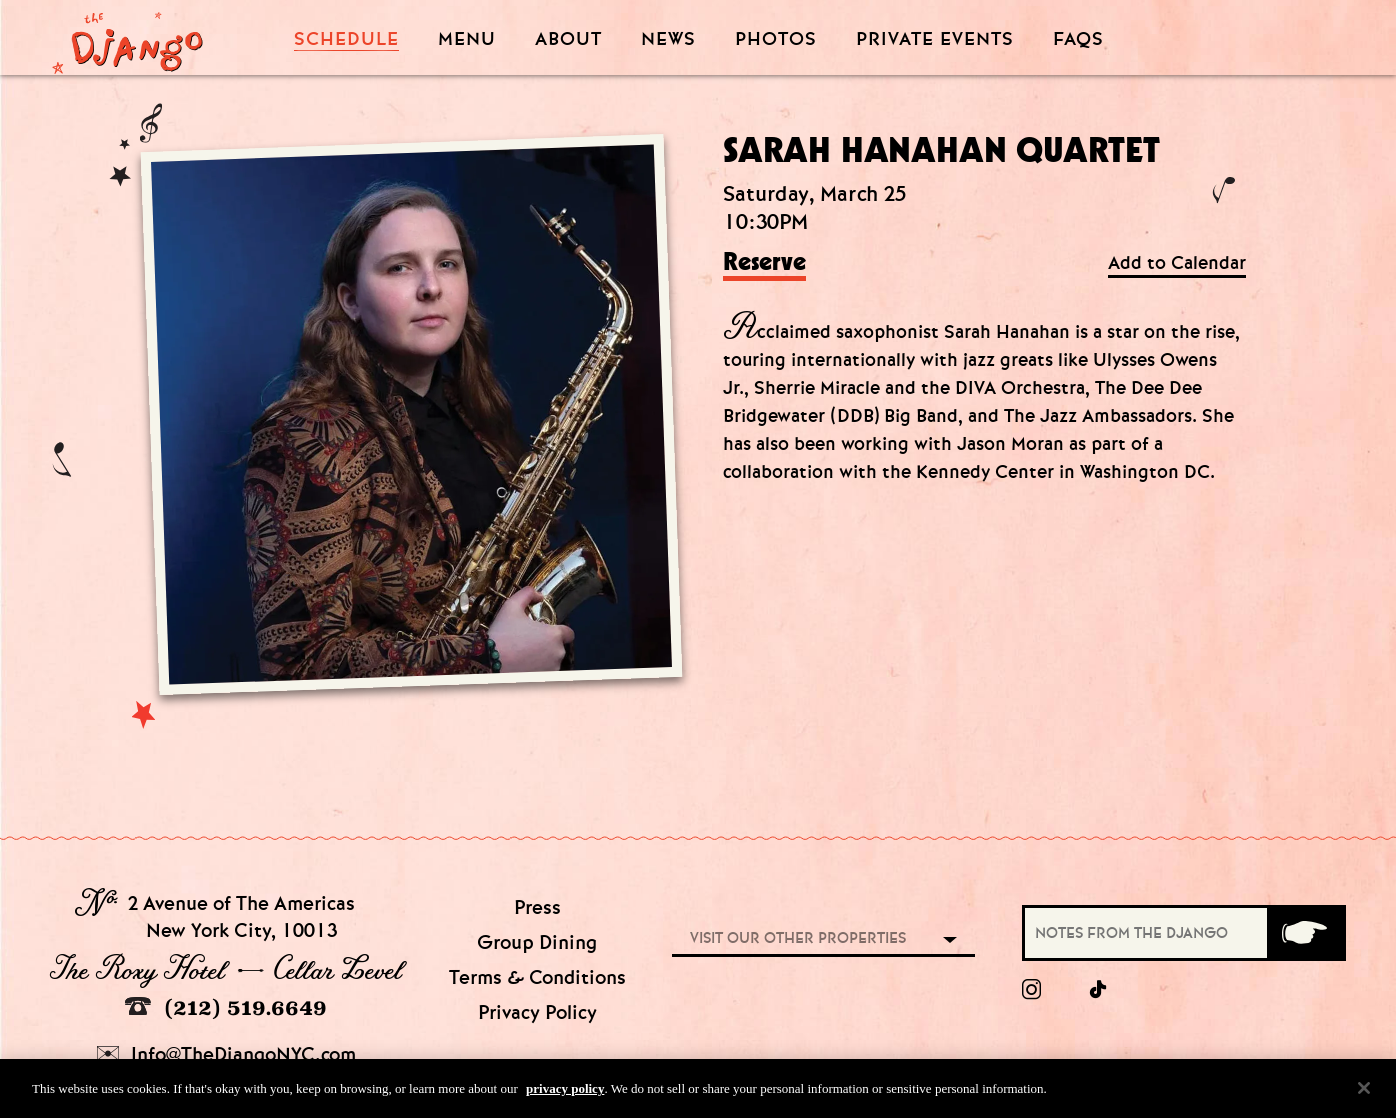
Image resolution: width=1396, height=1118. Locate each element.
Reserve (764, 263)
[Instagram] (1031, 990)
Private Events (935, 40)
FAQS (1078, 39)
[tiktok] (1099, 990)
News (668, 39)
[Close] (1364, 1095)
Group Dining (537, 942)
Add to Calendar (1177, 263)
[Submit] (1305, 933)
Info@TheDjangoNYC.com (226, 1054)
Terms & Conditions (537, 977)
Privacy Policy (537, 1012)
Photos (776, 39)
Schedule (346, 39)
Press (537, 907)
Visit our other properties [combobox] (798, 938)
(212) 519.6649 (226, 1007)
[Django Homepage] (127, 37)
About (568, 39)
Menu (467, 39)
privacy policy (565, 1095)
